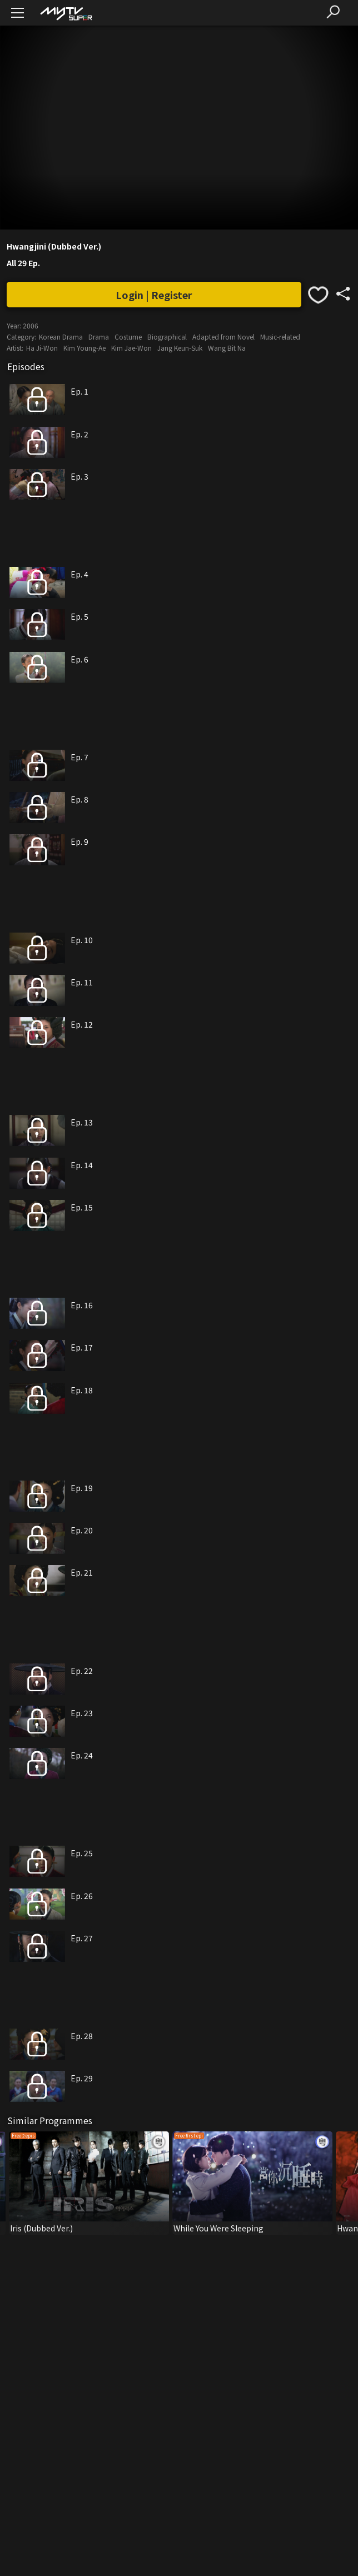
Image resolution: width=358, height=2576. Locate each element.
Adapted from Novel (223, 336)
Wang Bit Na (227, 347)
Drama (98, 336)
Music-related (280, 336)
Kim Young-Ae (84, 347)
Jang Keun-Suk (179, 347)
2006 (30, 325)
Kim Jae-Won (131, 347)
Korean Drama (61, 336)
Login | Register (154, 294)
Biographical (167, 336)
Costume (128, 336)
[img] (65, 13)
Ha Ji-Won (42, 347)
